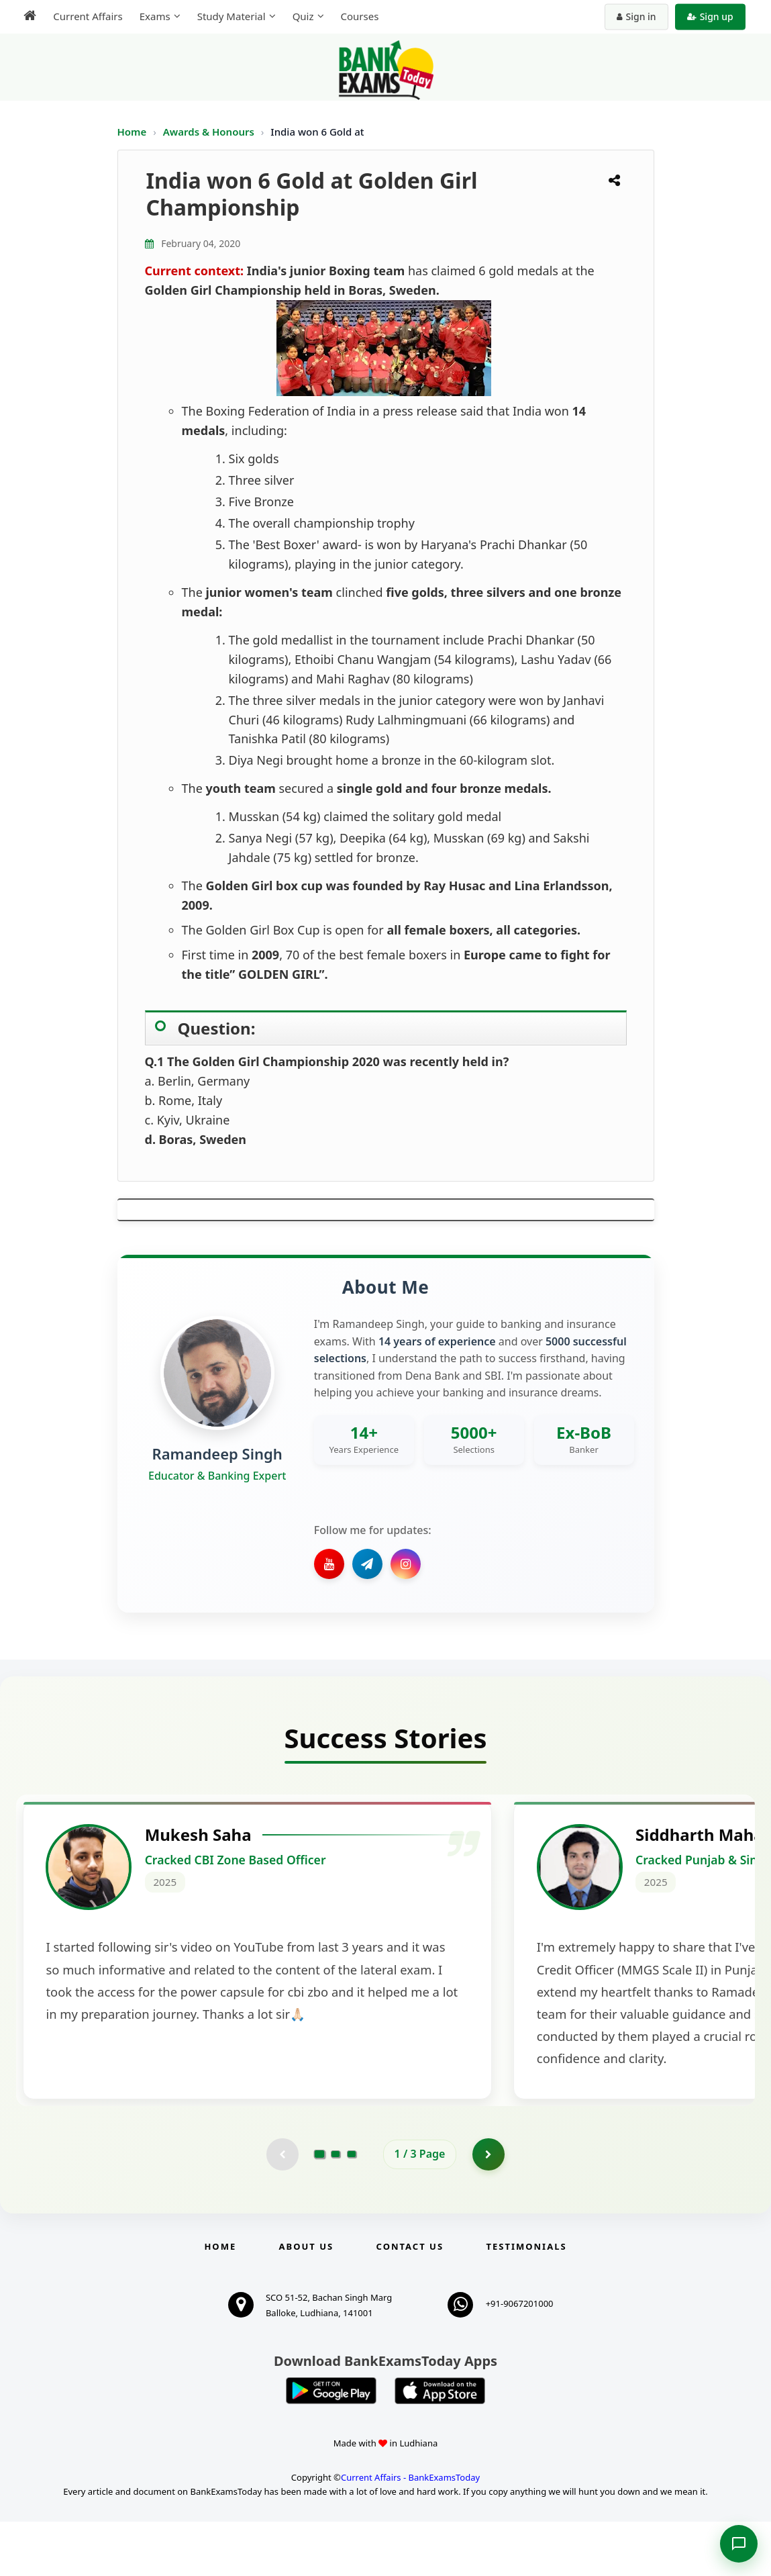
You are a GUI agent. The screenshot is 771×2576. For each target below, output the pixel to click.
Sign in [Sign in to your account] (638, 16)
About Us (306, 2301)
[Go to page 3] (351, 2208)
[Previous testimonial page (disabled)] (282, 2208)
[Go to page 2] (335, 2208)
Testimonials (526, 2301)
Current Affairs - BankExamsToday (410, 2532)
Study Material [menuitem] (229, 16)
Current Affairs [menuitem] (85, 16)
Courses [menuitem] (357, 16)
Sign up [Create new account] (712, 16)
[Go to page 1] (319, 2208)
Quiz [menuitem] (300, 16)
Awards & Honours (210, 131)
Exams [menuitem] (152, 16)
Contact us (410, 2301)
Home (132, 131)
